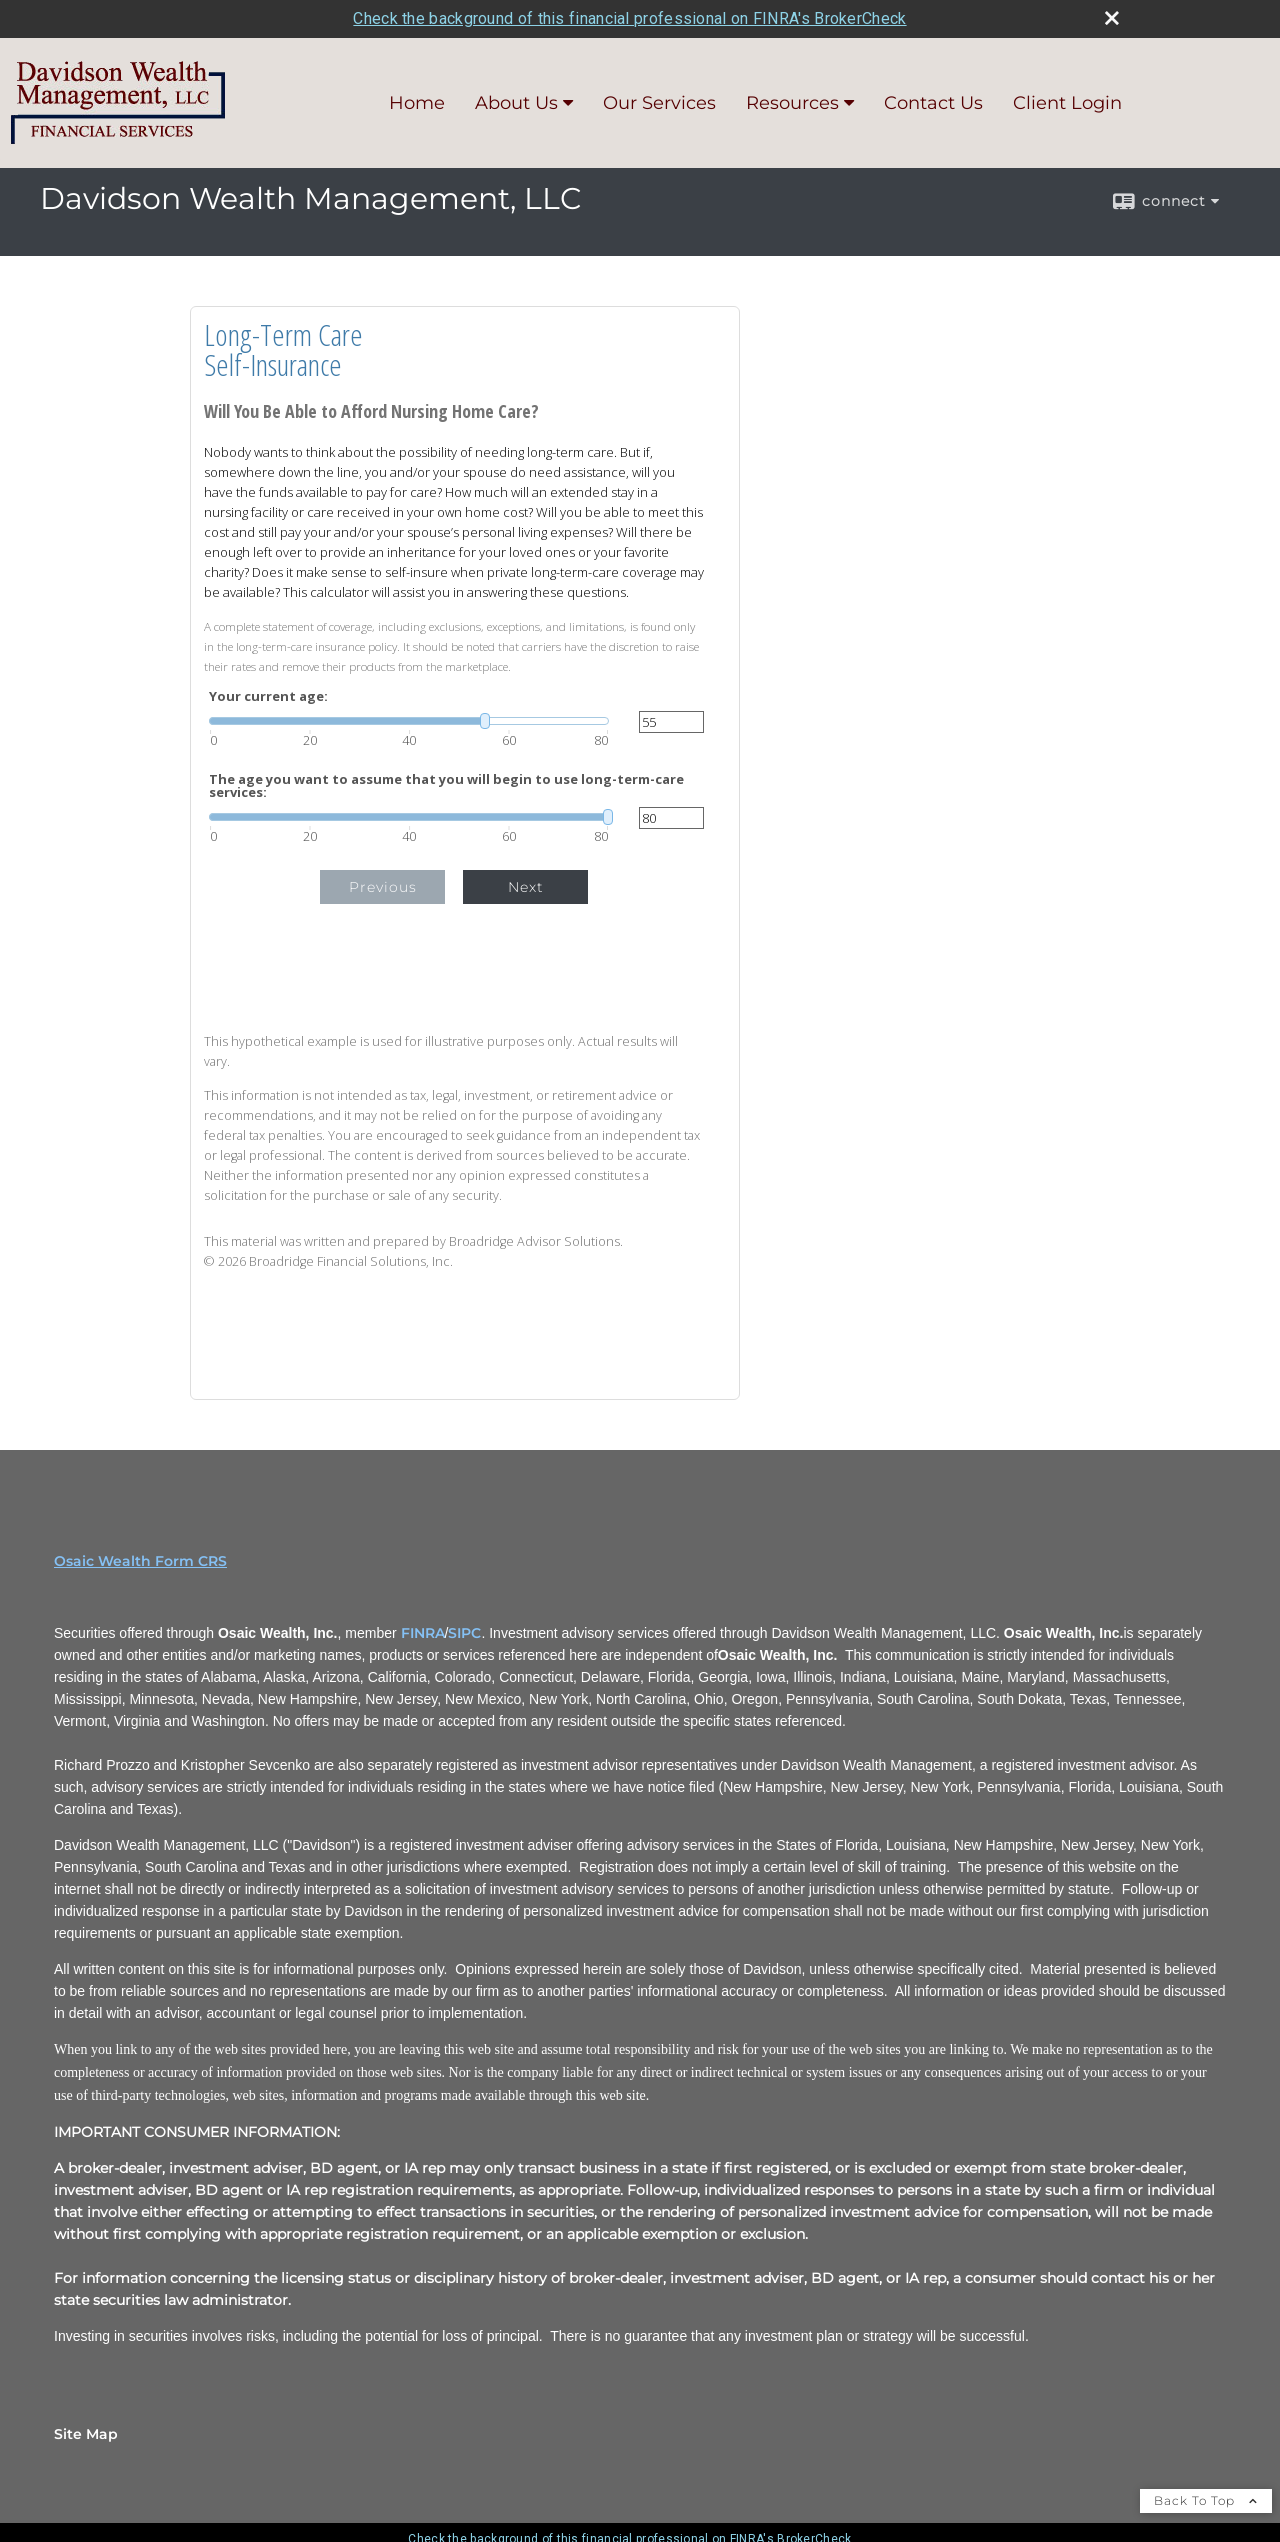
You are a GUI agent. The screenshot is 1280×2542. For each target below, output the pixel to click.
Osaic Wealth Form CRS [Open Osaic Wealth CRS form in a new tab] (140, 1561)
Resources (792, 103)
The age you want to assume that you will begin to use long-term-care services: (446, 786)
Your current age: (268, 696)
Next (526, 887)
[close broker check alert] (1112, 18)
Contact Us (933, 103)
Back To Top (1206, 2500)
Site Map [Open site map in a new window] (86, 2434)
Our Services (659, 103)
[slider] (409, 721)
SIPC (464, 1633)
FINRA (423, 1633)
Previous (383, 887)
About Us (516, 103)
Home (417, 103)
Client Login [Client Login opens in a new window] (1067, 103)
